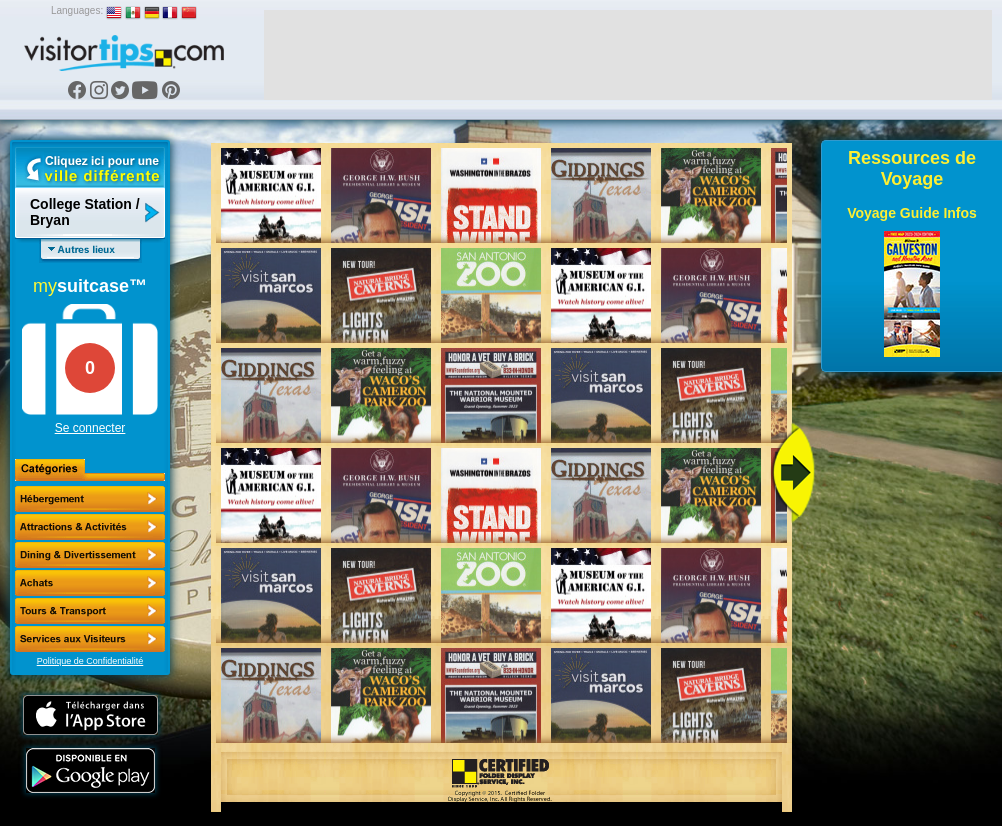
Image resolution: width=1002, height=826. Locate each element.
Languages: (77, 10)
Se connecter (90, 428)
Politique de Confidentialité (90, 661)
